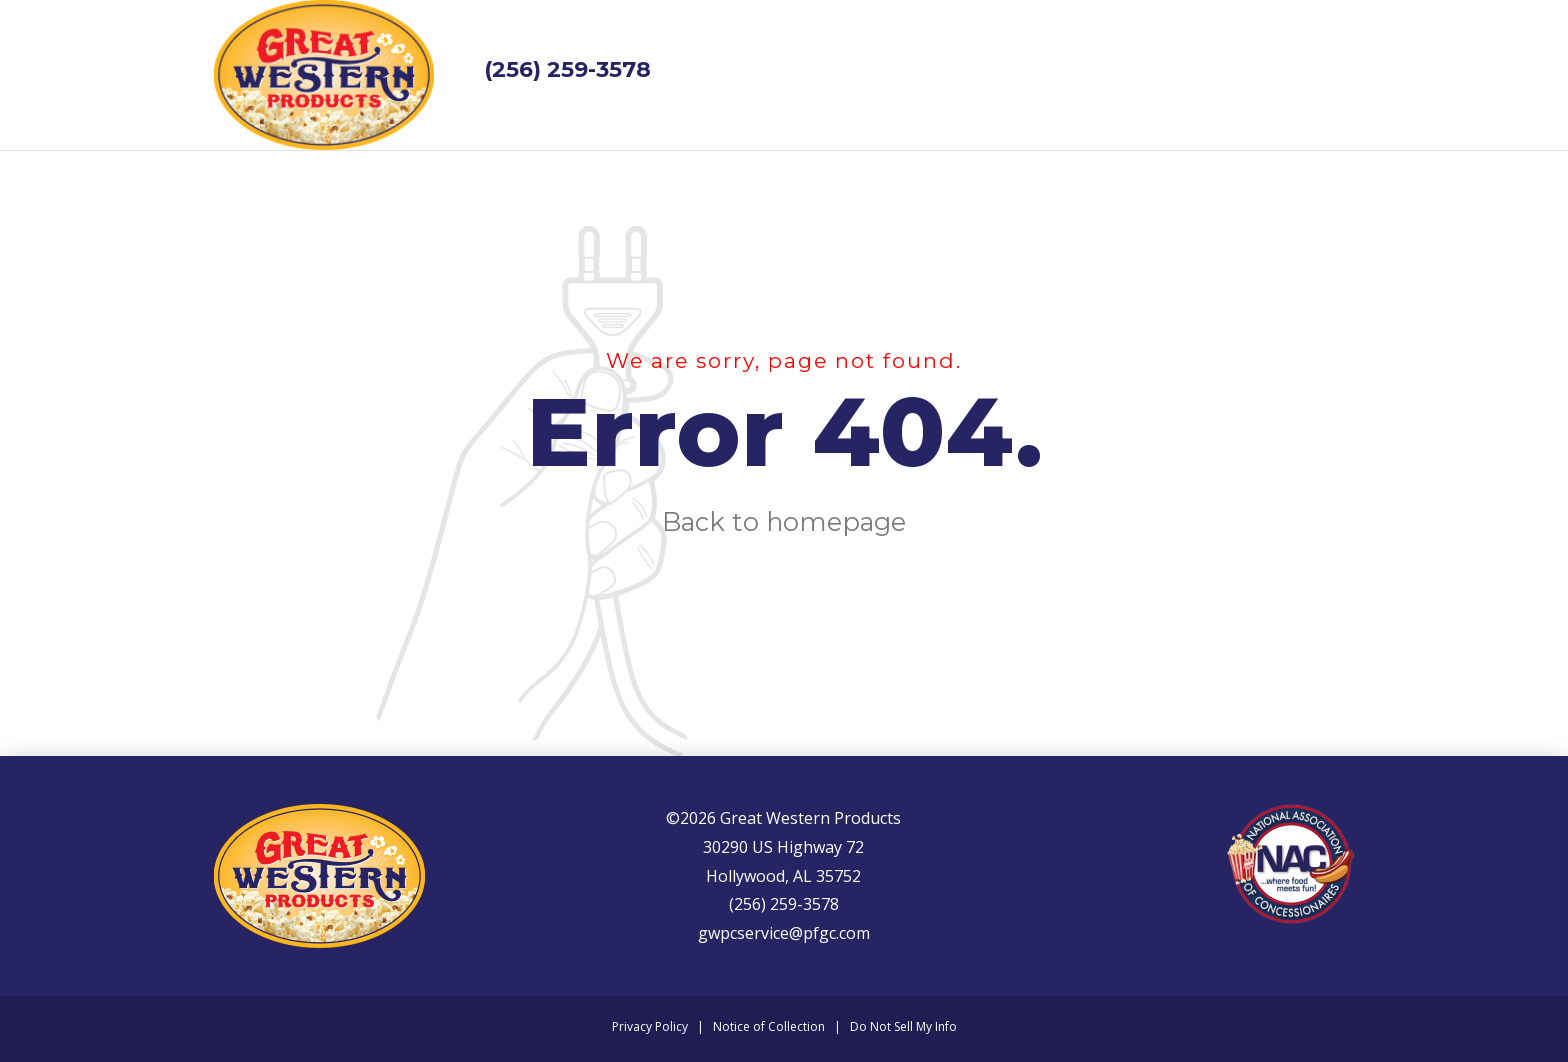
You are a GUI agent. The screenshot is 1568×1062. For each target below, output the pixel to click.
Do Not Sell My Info (903, 1026)
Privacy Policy (650, 1026)
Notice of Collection (769, 1026)
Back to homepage (784, 521)
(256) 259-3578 (567, 69)
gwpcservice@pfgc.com (784, 933)
